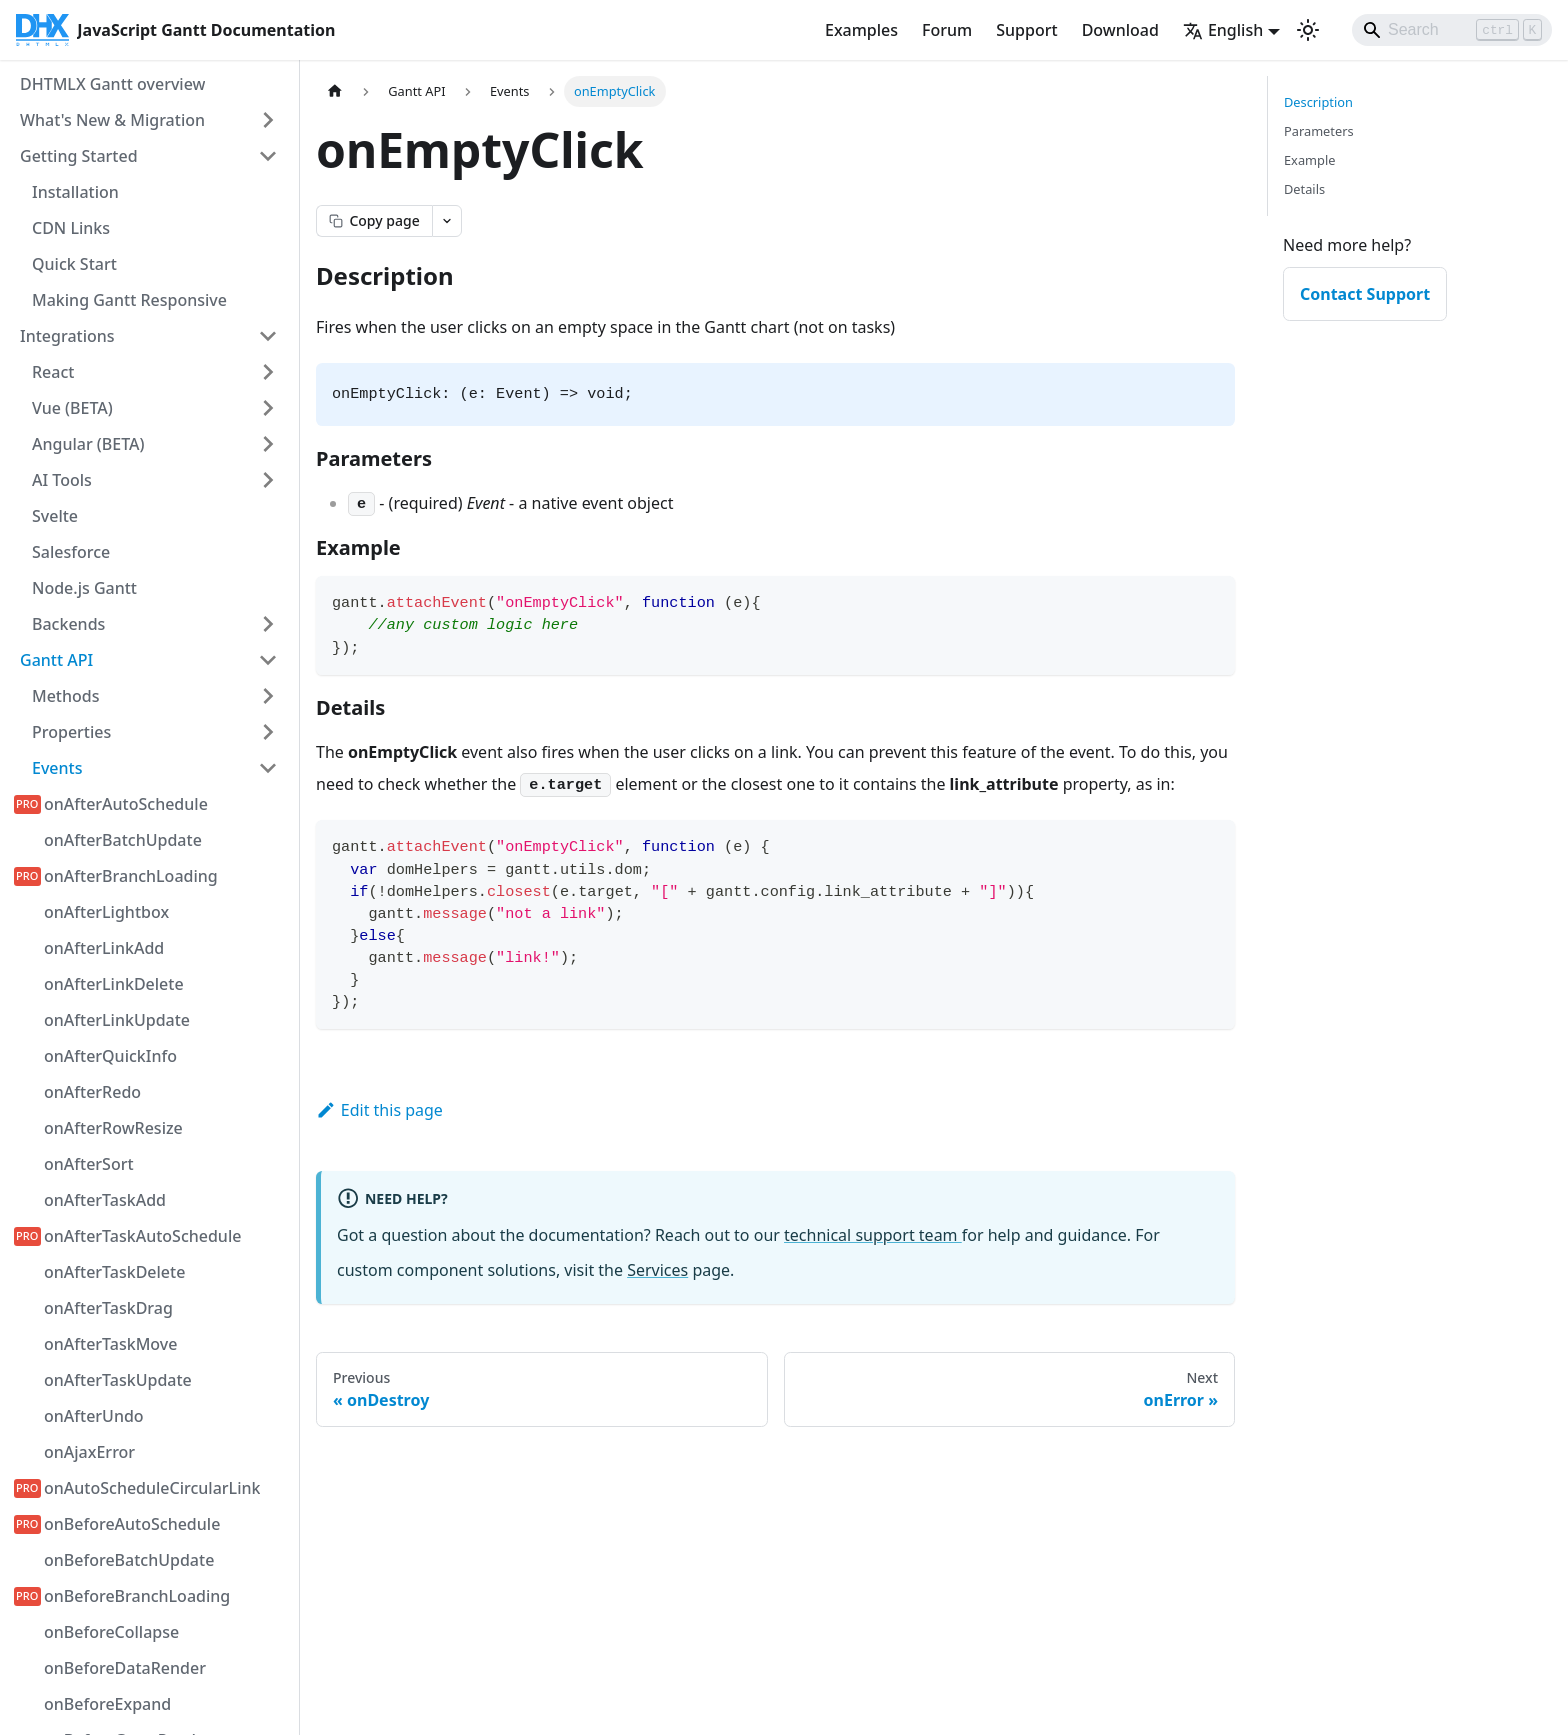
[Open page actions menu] (447, 221)
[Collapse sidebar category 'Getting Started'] (268, 156)
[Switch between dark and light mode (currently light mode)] (1308, 30)
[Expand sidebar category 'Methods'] (268, 696)
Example (1309, 160)
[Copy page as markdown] (374, 221)
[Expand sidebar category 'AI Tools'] (268, 480)
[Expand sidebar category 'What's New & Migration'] (268, 120)
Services (657, 1270)
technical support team (873, 1235)
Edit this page (379, 1110)
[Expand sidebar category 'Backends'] (268, 624)
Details (1304, 189)
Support (1026, 30)
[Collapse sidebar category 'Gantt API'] (268, 660)
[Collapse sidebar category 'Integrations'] (268, 336)
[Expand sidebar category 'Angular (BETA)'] (268, 444)
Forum (947, 30)
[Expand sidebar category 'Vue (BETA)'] (268, 408)
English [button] (1223, 30)
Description (1318, 102)
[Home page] (335, 91)
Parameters (1319, 131)
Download (1120, 30)
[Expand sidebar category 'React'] (268, 372)
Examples (861, 30)
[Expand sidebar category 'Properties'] (268, 732)
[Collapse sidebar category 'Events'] (268, 768)
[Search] (1452, 30)
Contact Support (1365, 294)
